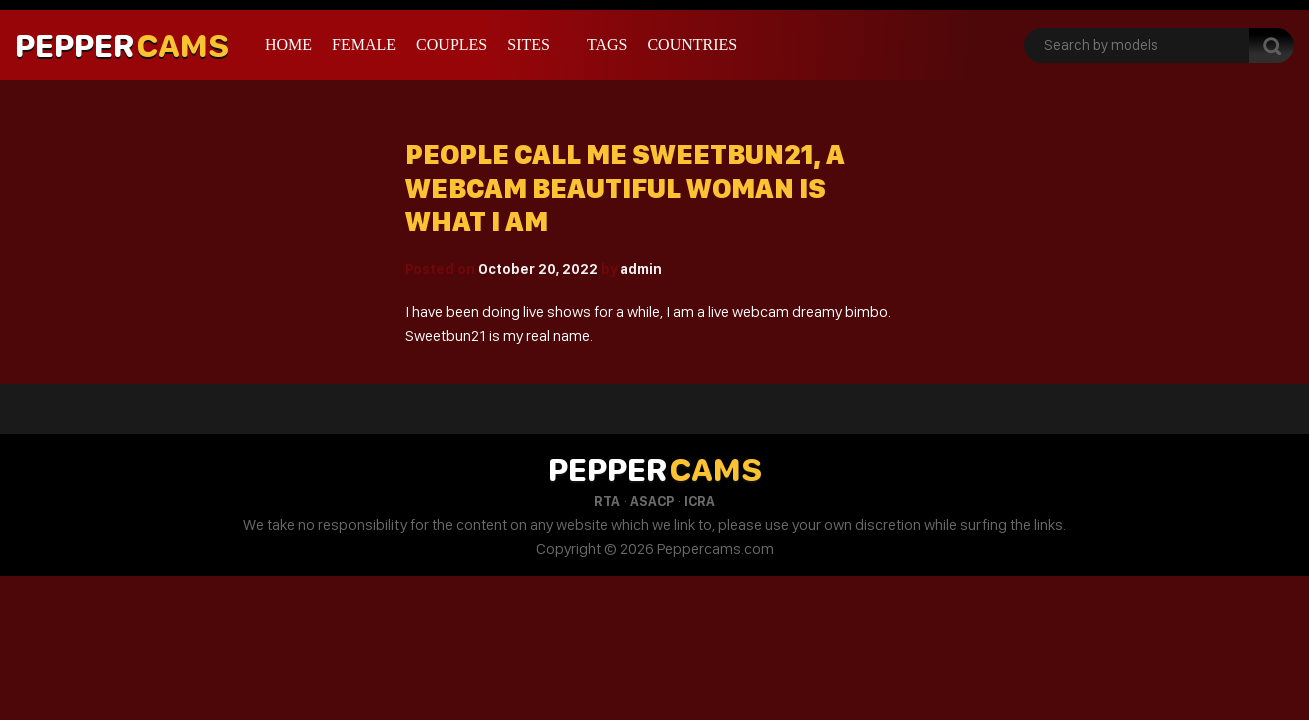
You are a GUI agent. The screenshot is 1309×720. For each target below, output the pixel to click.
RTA (607, 501)
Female (364, 44)
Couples (451, 44)
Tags (607, 44)
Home (288, 44)
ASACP (652, 501)
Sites (528, 44)
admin (641, 269)
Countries (692, 44)
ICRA (699, 501)
